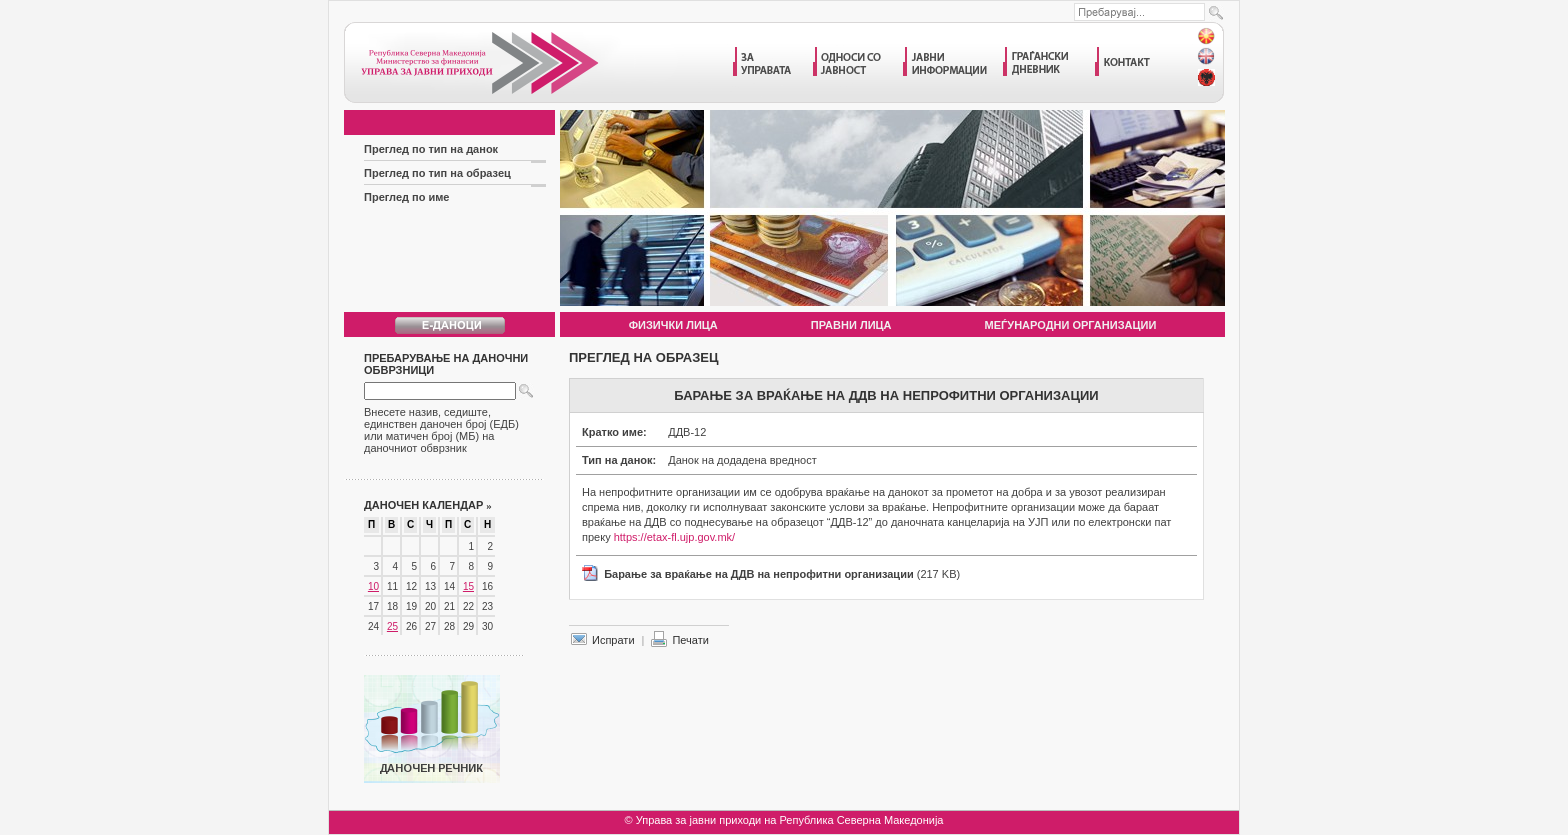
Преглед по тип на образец (437, 173)
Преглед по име (407, 197)
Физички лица (673, 325)
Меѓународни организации (1071, 325)
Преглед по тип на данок (431, 149)
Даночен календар (428, 505)
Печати (690, 640)
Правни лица (851, 325)
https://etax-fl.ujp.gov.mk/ (674, 537)
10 (373, 586)
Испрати (613, 640)
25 (392, 626)
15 (468, 586)
